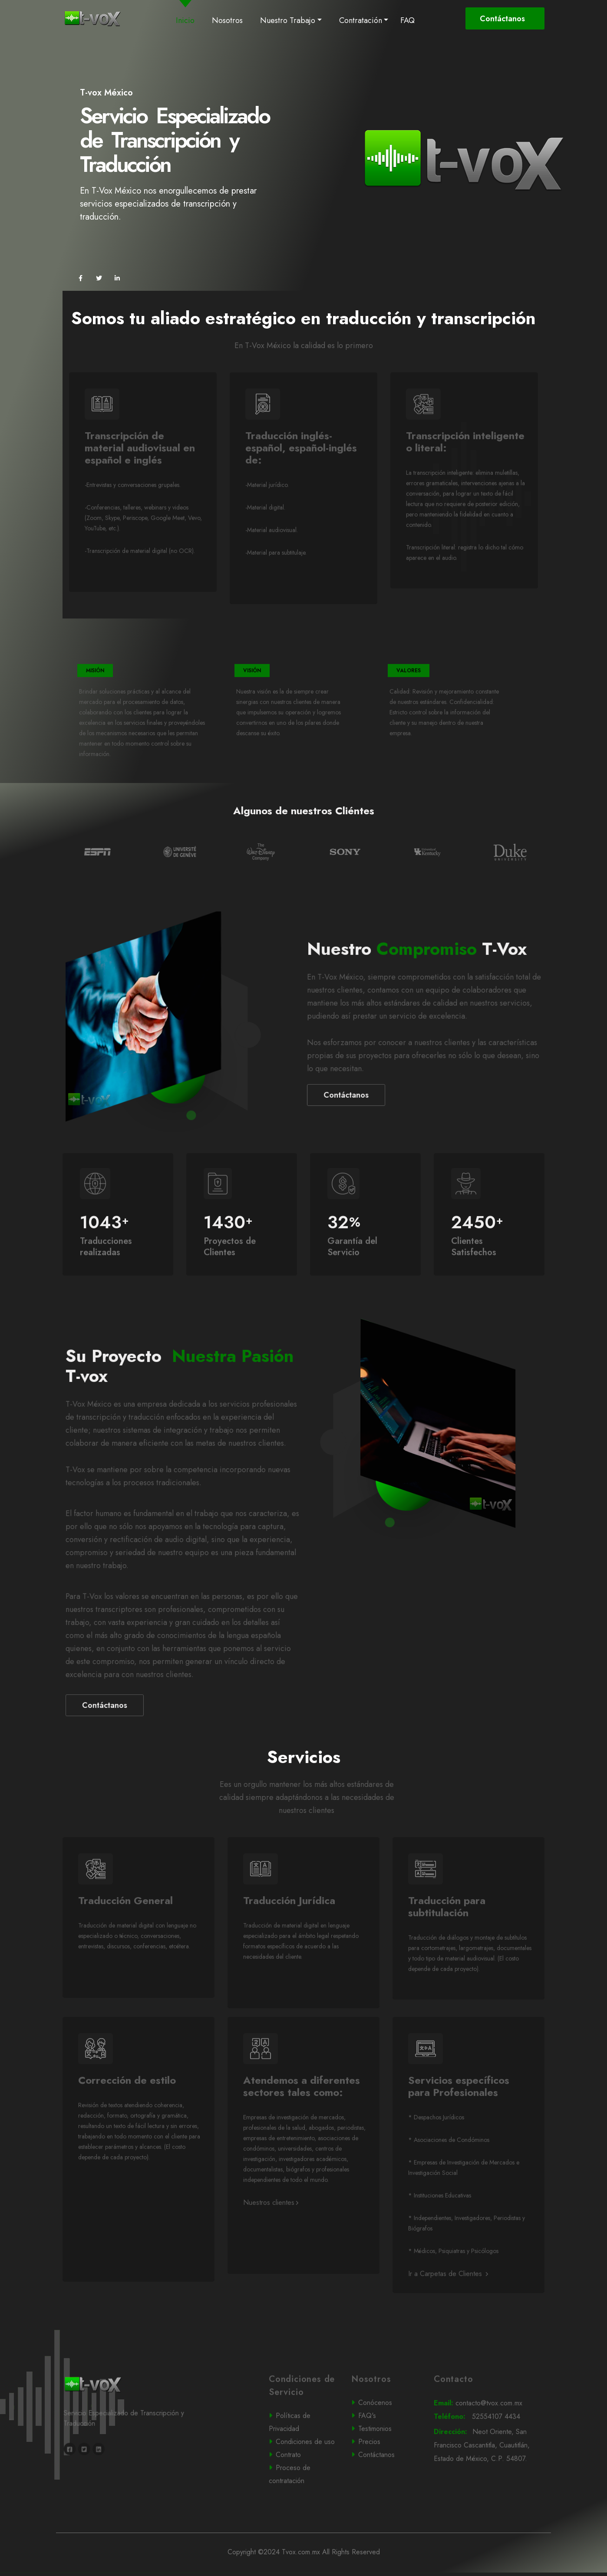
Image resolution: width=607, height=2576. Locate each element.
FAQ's (384, 2450)
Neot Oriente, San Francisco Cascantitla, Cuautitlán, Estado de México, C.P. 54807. (488, 2480)
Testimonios (385, 2463)
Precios (385, 2475)
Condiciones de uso (303, 2476)
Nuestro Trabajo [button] (287, 20)
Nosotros (227, 20)
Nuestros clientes (270, 2236)
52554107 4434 (488, 2450)
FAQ (407, 20)
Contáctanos (503, 18)
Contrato (302, 2488)
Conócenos (385, 2436)
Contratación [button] (360, 20)
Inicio (187, 20)
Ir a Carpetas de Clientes (448, 2308)
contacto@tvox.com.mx (488, 2437)
